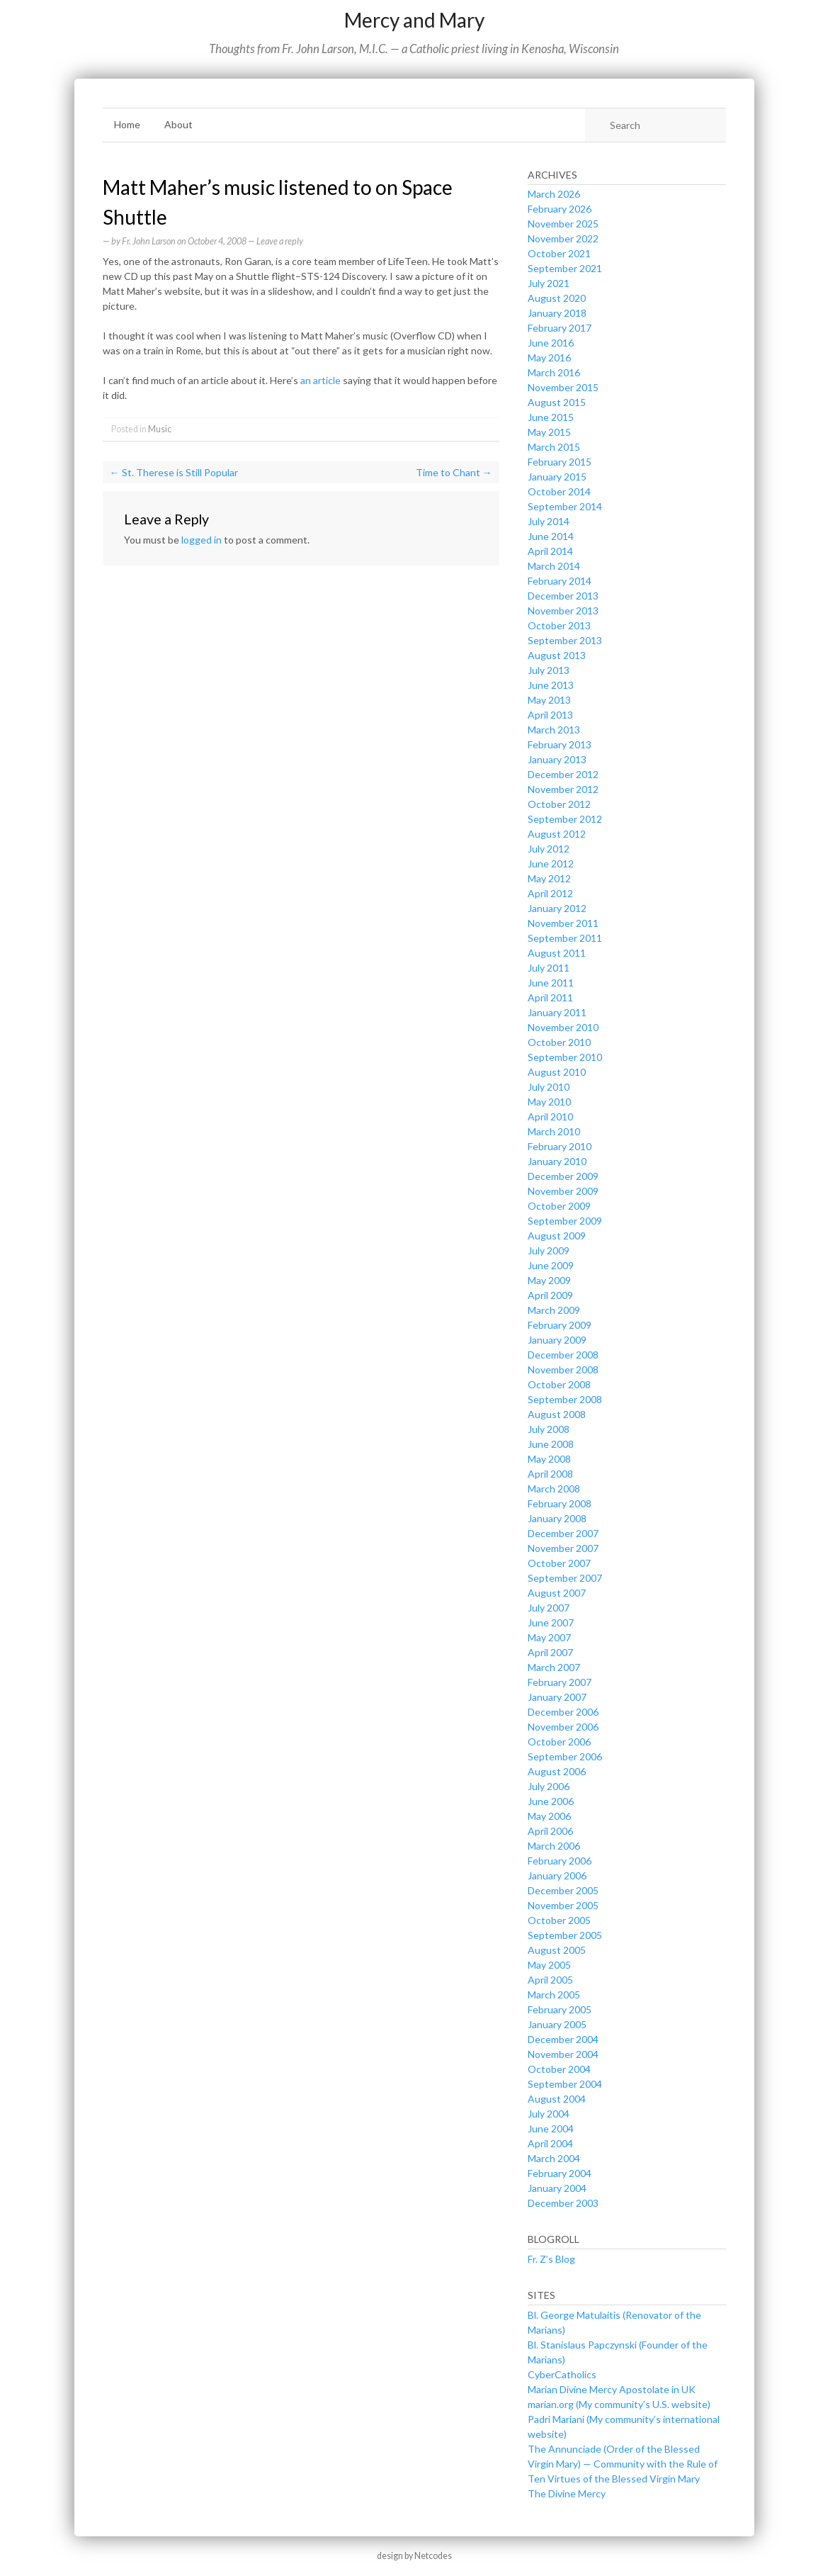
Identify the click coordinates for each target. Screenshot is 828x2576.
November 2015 (563, 387)
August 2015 (557, 402)
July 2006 (548, 1786)
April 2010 (550, 1116)
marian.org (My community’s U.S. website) (619, 2404)
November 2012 (563, 789)
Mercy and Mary (414, 20)
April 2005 (550, 1980)
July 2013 (548, 670)
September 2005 (565, 1935)
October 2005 (559, 1920)
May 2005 (549, 1965)
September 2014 (565, 506)
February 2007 (559, 1682)
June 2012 (551, 863)
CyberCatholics (562, 2374)
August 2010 (557, 1072)
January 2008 (557, 1518)
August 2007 (557, 1593)
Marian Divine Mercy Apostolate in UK (612, 2389)
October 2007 (559, 1563)
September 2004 (565, 2084)
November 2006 (563, 1727)
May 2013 (549, 700)
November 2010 (563, 1027)
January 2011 (557, 1012)
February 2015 (559, 462)
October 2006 (559, 1742)
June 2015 (551, 417)
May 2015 (549, 432)
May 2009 (549, 1280)
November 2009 (563, 1191)
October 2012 (559, 804)
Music (159, 429)
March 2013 (554, 730)
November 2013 (563, 610)
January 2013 (557, 759)
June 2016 (551, 343)
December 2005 (563, 1890)
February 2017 (559, 328)
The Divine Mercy (567, 2493)
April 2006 (550, 1831)
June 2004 (551, 2128)
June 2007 (551, 1622)
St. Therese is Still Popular (174, 472)
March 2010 (554, 1131)
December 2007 (563, 1533)
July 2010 (548, 1087)
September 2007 (565, 1578)
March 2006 (554, 1846)
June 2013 (551, 685)
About (178, 124)
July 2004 (548, 2114)
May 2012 (549, 878)
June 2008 (551, 1444)
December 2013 (563, 596)
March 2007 (554, 1667)
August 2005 (557, 1950)
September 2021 (565, 268)
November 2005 (563, 1905)
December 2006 (563, 1712)
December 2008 (563, 1355)
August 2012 (557, 834)
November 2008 (563, 1369)
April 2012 (550, 893)
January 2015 (557, 477)
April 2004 (550, 2143)
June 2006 (551, 1801)
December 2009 (563, 1176)
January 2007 (557, 1697)
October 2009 (559, 1206)
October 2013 (559, 625)
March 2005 (554, 1995)
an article (320, 380)
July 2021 (548, 283)
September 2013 (565, 640)
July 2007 (548, 1608)
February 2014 (559, 581)
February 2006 (559, 1861)
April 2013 (550, 715)
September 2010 (565, 1057)
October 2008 (559, 1384)
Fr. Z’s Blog (551, 2259)
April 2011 (550, 997)
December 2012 (563, 774)
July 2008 (548, 1429)
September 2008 (565, 1399)
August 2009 (557, 1236)
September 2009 (565, 1221)
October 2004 (559, 2069)
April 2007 (550, 1652)
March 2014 (554, 566)
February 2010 (559, 1146)
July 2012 (548, 849)
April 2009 (550, 1295)
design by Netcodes (414, 2555)
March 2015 (554, 447)
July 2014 (548, 521)
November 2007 (563, 1548)
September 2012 (565, 819)
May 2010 (549, 1102)
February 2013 (559, 744)
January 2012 (557, 908)
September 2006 (565, 1756)
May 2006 (549, 1816)
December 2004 (563, 2039)
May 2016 (549, 357)
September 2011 (565, 938)
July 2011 (548, 968)
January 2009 (557, 1340)
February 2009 (559, 1325)
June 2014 (551, 536)
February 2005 (559, 2009)
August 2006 (557, 1771)
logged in (201, 540)
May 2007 (549, 1637)
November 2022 (563, 238)
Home (127, 124)
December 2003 (563, 2203)
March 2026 (554, 194)
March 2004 (554, 2158)
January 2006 (557, 1875)
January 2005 (557, 2024)
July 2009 (548, 1250)
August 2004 (557, 2099)
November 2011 (563, 923)
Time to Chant (454, 472)
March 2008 (554, 1489)
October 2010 (559, 1042)
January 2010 (557, 1161)
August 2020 (557, 298)
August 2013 (557, 655)
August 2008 (557, 1414)
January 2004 (557, 2188)
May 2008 (549, 1459)
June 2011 (551, 983)
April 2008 (550, 1474)
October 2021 (559, 253)
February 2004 (559, 2173)
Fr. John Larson (149, 241)
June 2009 (551, 1265)
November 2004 (563, 2054)
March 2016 (554, 372)
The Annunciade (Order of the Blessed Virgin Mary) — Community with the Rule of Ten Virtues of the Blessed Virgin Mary (623, 2464)
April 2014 (550, 551)
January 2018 (557, 313)
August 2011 (557, 953)
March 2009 (554, 1310)
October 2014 (559, 491)
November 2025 (563, 224)
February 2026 (559, 209)
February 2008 (559, 1503)
